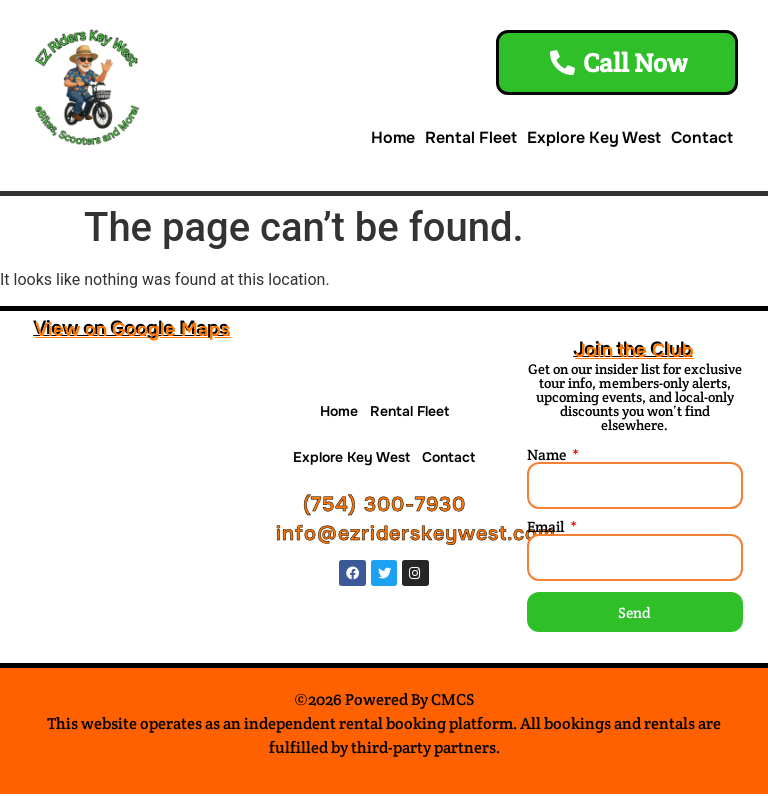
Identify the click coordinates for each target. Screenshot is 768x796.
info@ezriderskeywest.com (416, 536)
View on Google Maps (133, 332)
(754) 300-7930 (384, 507)
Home (393, 139)
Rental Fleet (471, 139)
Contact (702, 139)
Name (548, 456)
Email (547, 528)
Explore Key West (594, 139)
